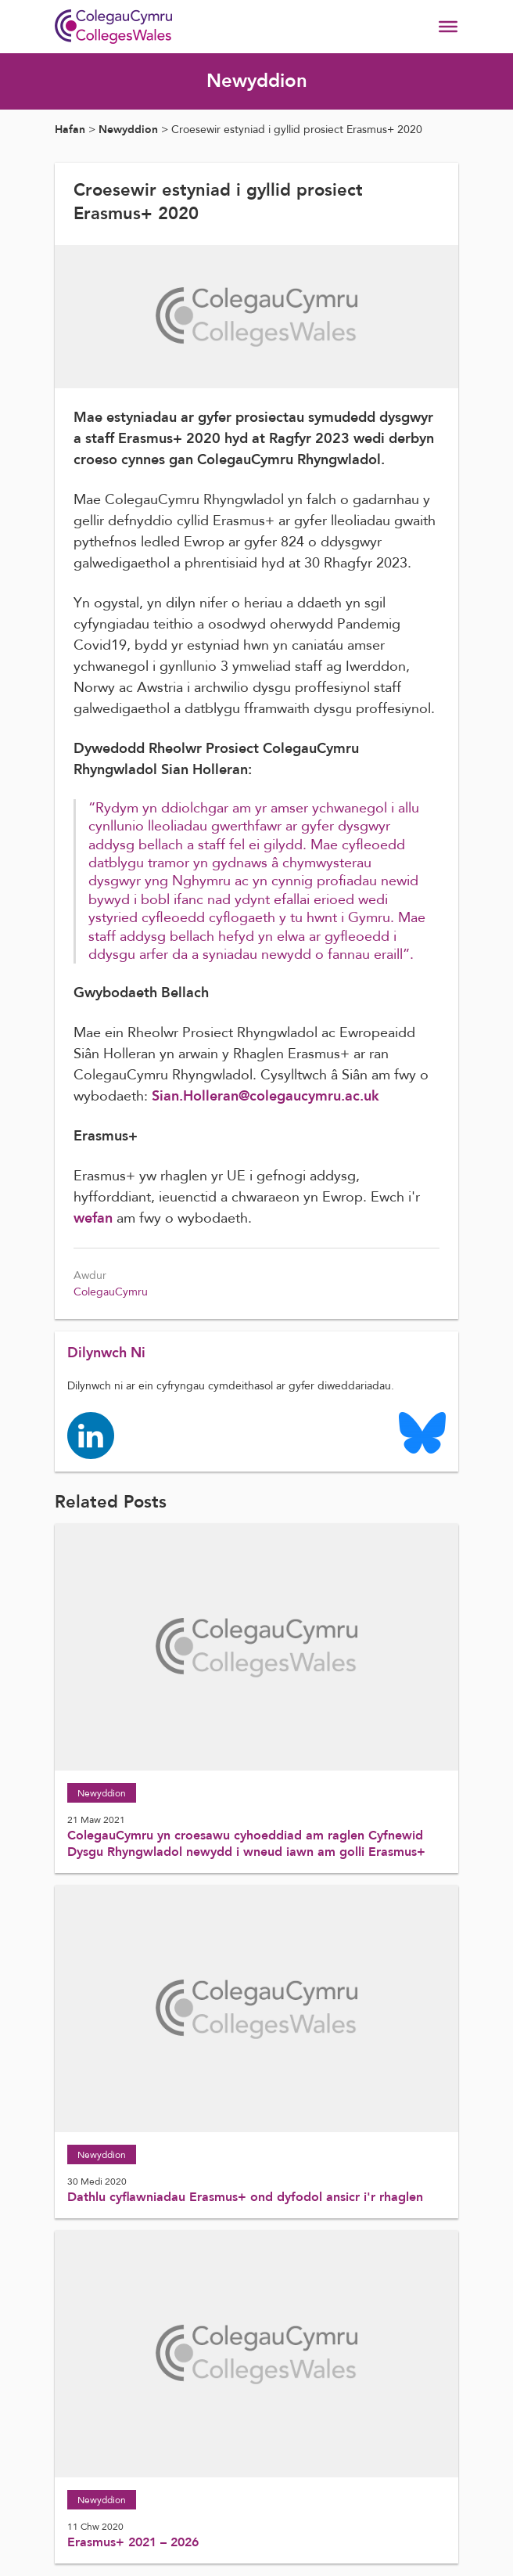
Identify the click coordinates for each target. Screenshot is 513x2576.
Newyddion (128, 129)
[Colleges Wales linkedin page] (90, 1435)
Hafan (70, 129)
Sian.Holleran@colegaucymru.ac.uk (265, 1096)
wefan (93, 1218)
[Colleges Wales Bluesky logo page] (422, 1432)
